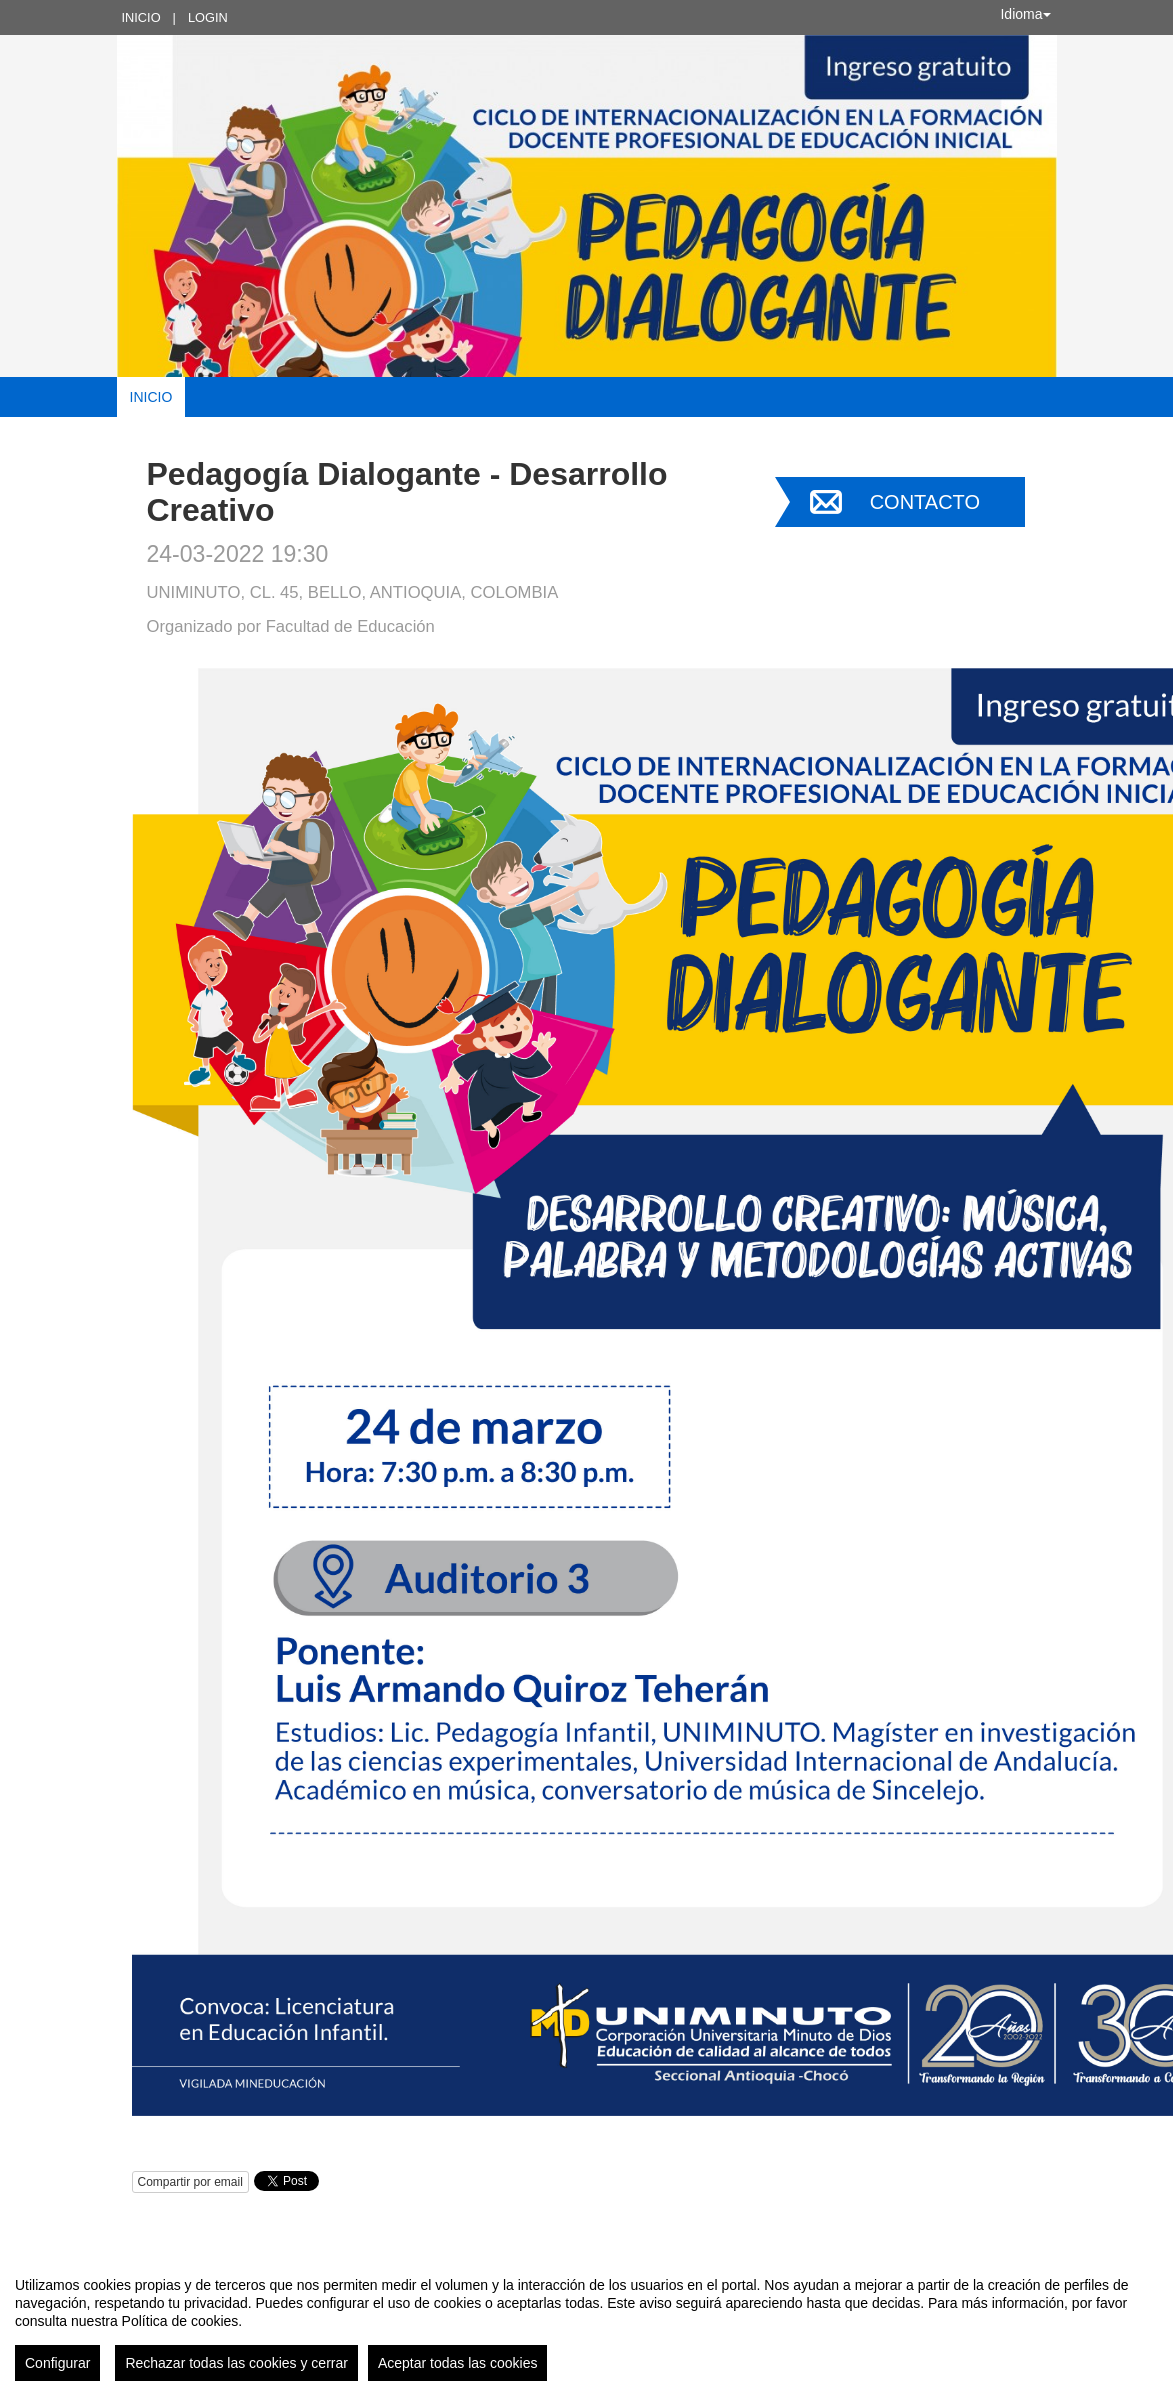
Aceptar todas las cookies (458, 2363)
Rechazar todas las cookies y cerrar (236, 2363)
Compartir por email (190, 2182)
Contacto (925, 502)
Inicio (141, 17)
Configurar (57, 2363)
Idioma (1025, 14)
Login (208, 17)
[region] (586, 2321)
